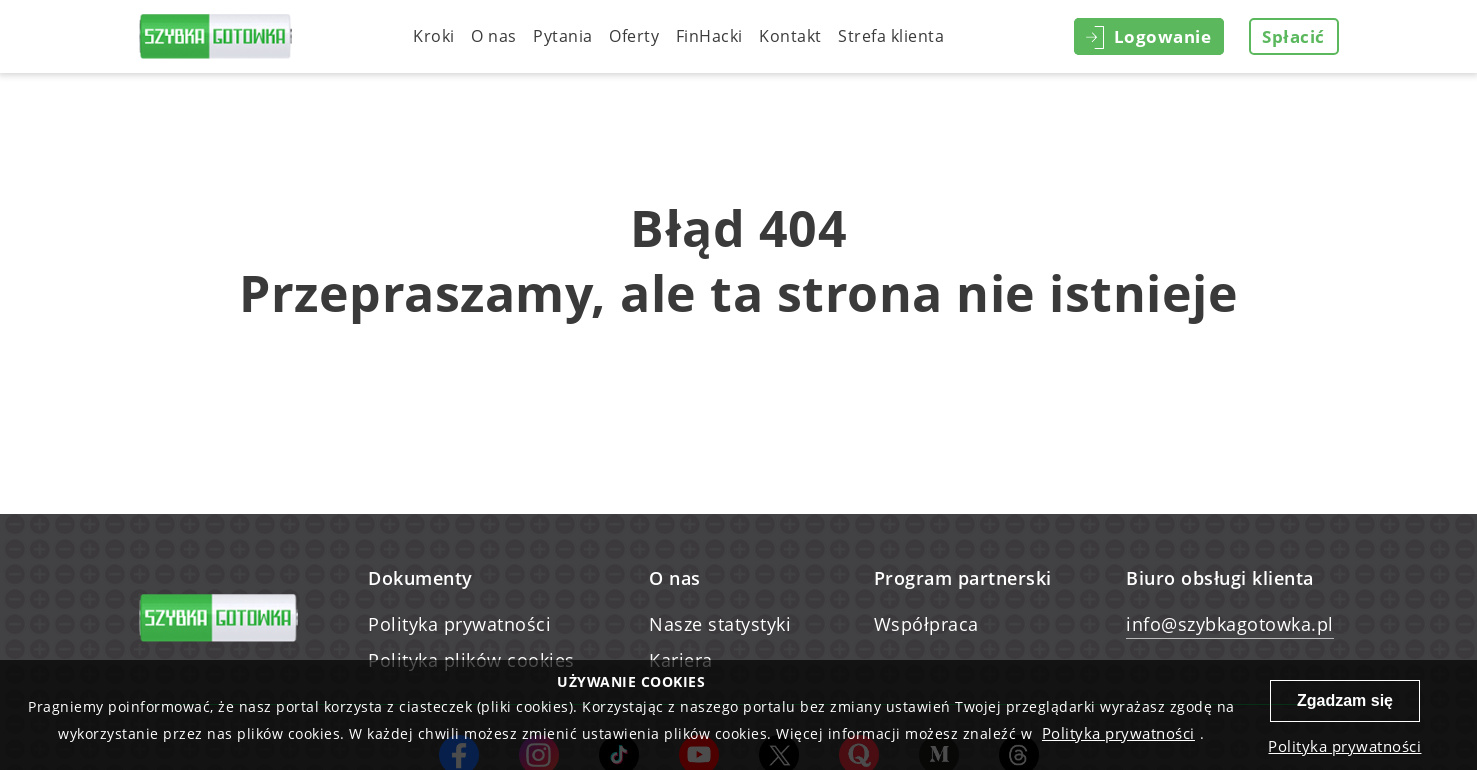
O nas (494, 36)
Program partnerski (963, 578)
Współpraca (926, 624)
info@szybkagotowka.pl (1230, 624)
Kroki (434, 36)
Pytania (563, 36)
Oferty (634, 36)
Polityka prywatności (459, 624)
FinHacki (709, 36)
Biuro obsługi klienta (1220, 578)
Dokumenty (420, 578)
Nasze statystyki (720, 624)
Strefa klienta (891, 36)
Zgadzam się (1345, 700)
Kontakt (790, 36)
